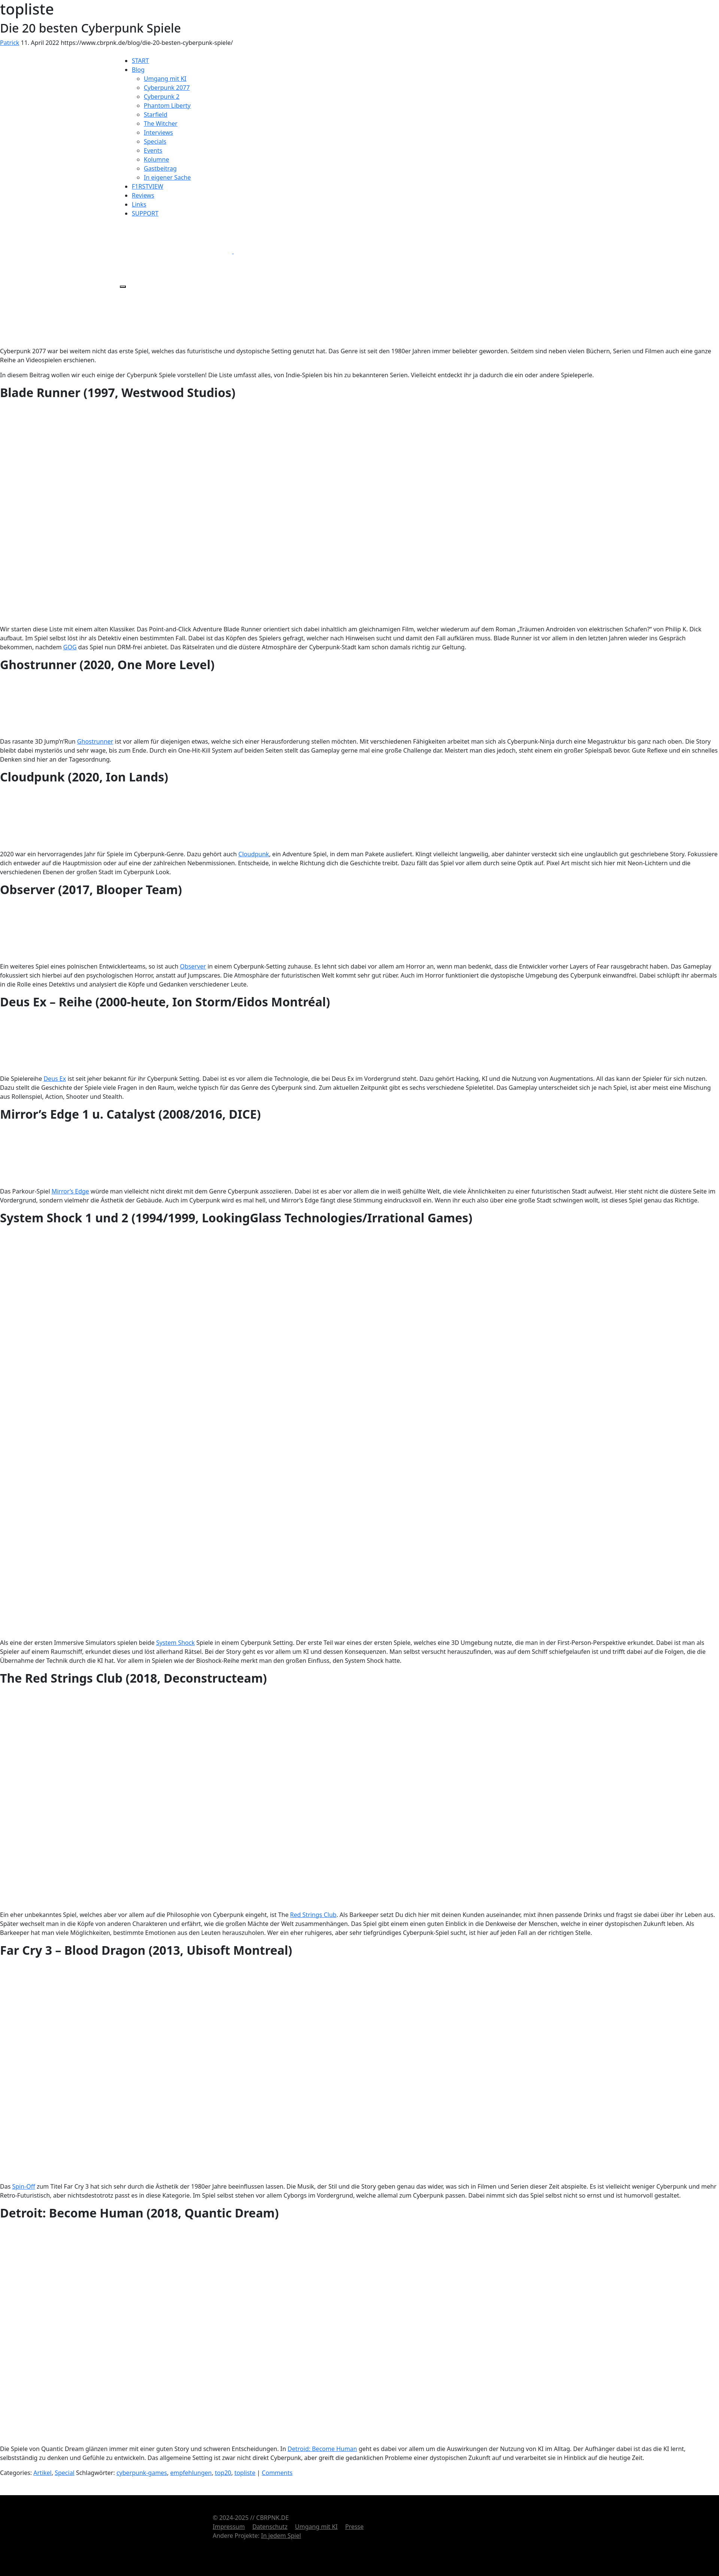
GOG (70, 647)
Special (65, 2473)
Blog (138, 69)
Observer (193, 966)
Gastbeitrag (160, 168)
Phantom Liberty (167, 105)
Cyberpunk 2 (161, 96)
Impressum (229, 2526)
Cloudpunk (254, 854)
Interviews (158, 132)
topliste (244, 2473)
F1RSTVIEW (147, 186)
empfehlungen (191, 2473)
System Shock (175, 1642)
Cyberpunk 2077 (167, 87)
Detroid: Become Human (322, 2449)
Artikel (42, 2473)
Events (153, 150)
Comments (277, 2473)
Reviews (143, 195)
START (140, 61)
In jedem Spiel (281, 2535)
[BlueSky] (290, 251)
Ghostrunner (95, 741)
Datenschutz (270, 2526)
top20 (223, 2473)
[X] (177, 251)
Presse (354, 2526)
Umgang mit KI (165, 78)
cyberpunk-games (141, 2473)
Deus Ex (54, 1078)
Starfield (155, 114)
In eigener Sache (167, 177)
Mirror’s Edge (70, 1191)
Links (139, 204)
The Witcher (161, 123)
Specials (155, 141)
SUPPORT (145, 213)
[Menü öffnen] (123, 287)
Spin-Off (23, 2186)
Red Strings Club (313, 1915)
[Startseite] (176, 27)
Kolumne (156, 159)
